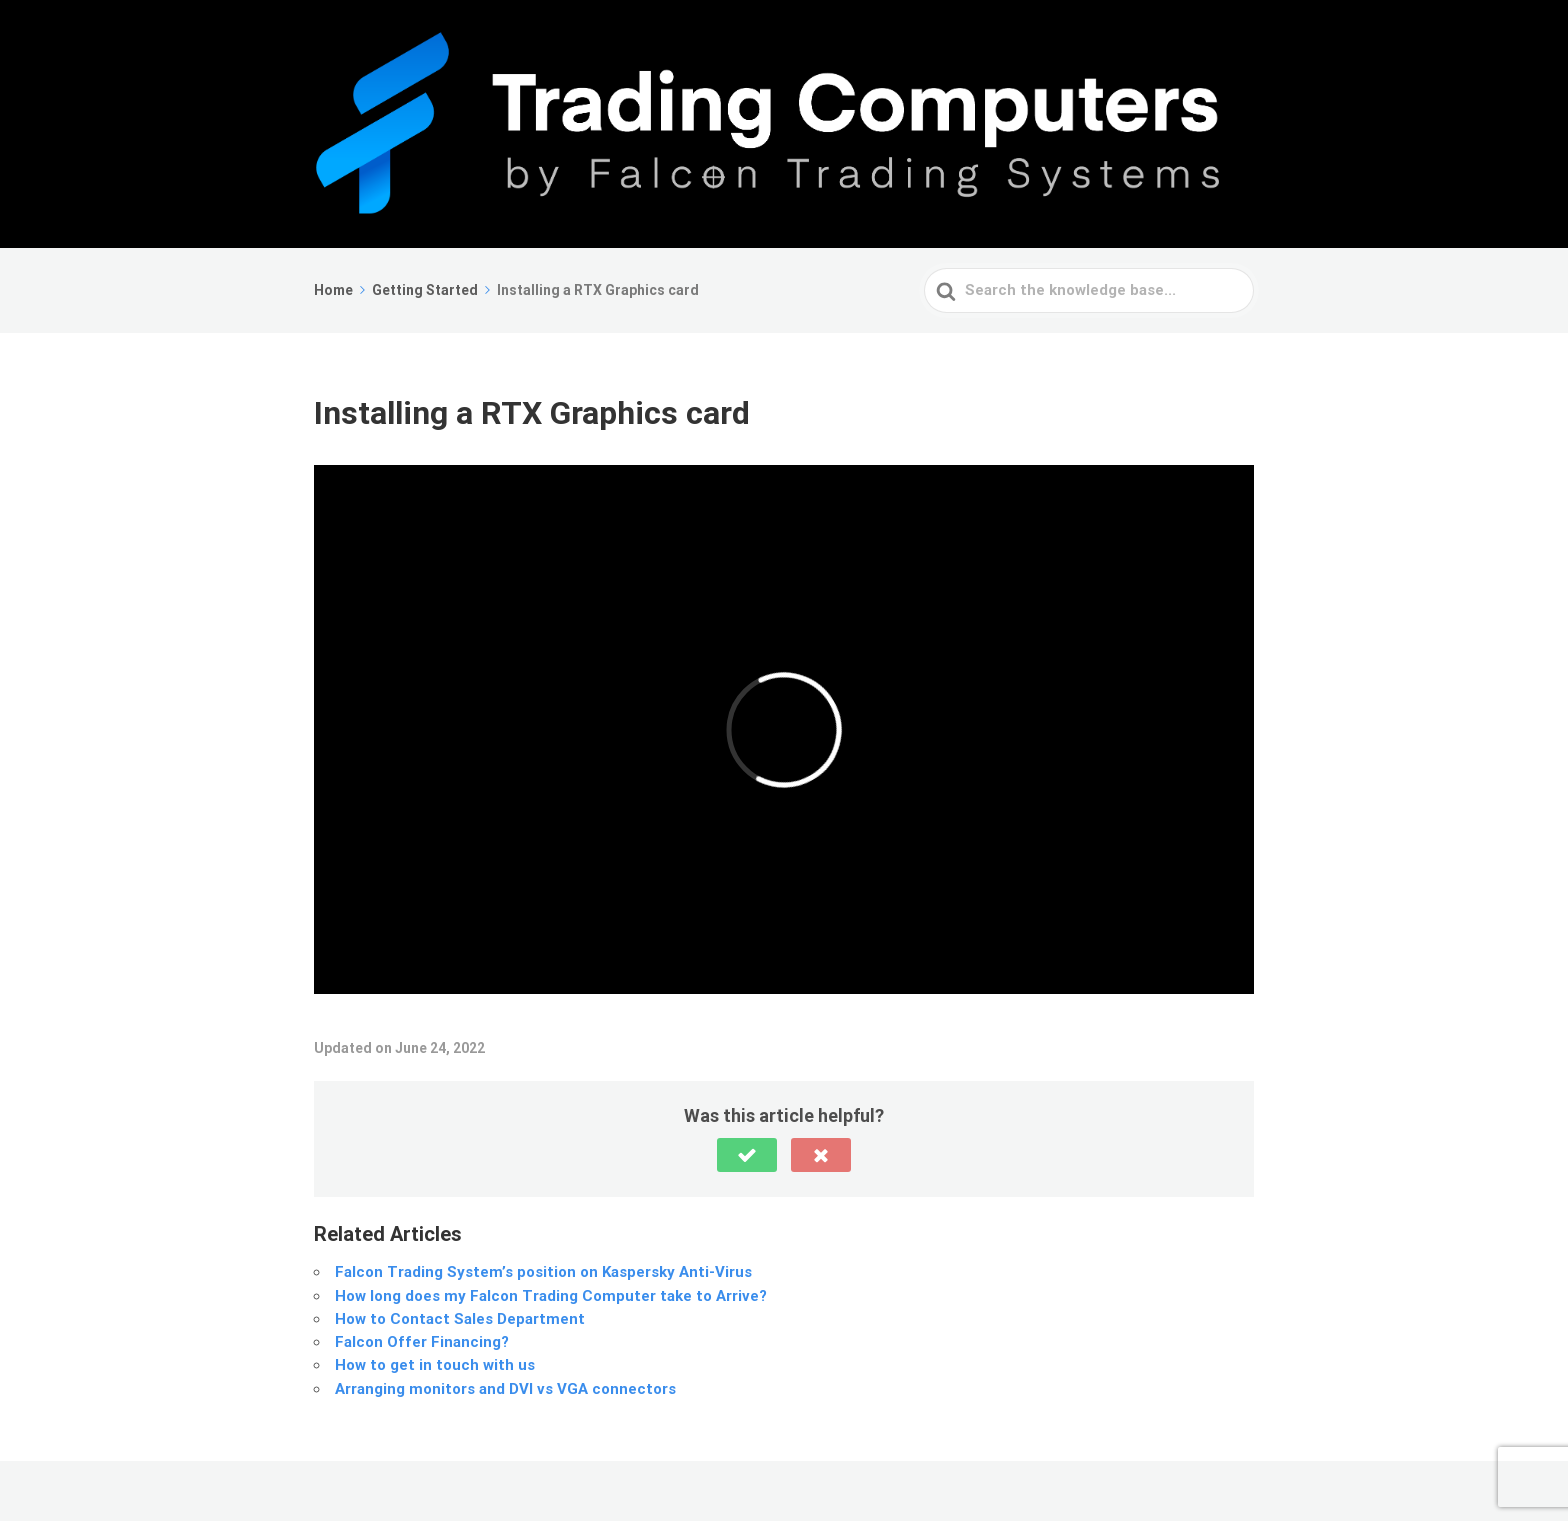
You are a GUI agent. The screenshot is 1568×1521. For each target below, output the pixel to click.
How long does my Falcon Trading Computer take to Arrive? (551, 1296)
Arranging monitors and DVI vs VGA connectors (505, 1389)
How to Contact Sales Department (460, 1319)
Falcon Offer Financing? (422, 1342)
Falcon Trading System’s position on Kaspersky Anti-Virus (543, 1272)
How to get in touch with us (435, 1365)
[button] (747, 1155)
